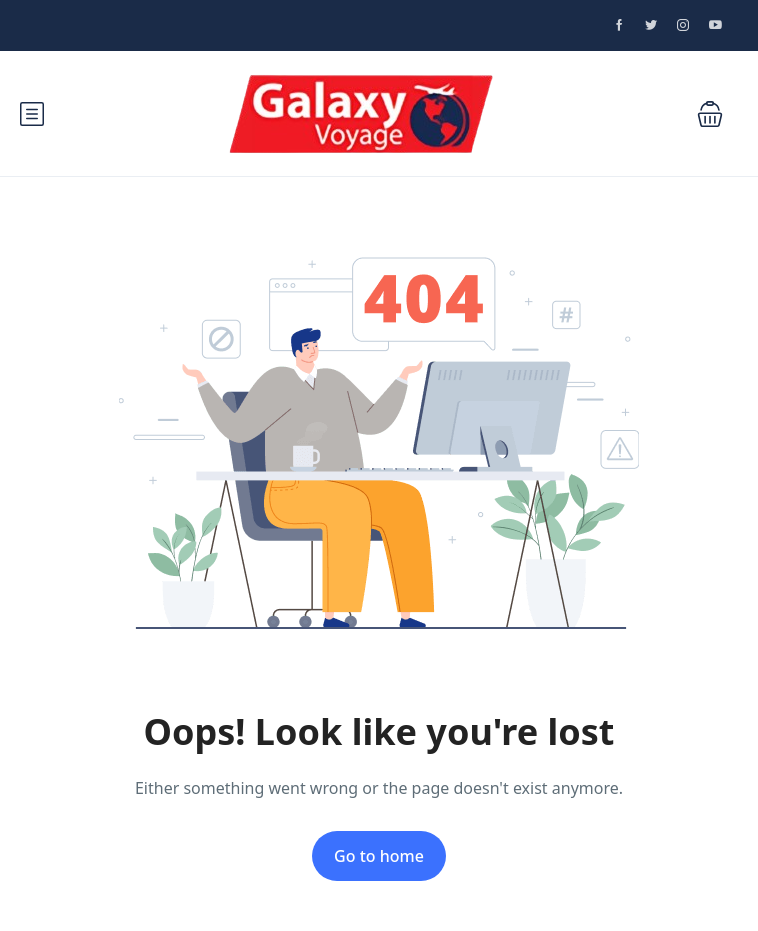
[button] (710, 114)
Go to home (379, 856)
